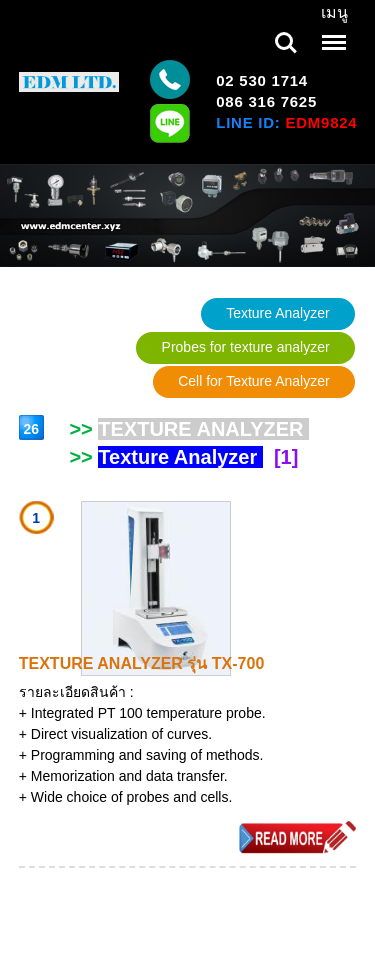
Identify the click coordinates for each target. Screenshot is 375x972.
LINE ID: (286, 122)
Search (286, 43)
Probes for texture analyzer (246, 347)
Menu (332, 32)
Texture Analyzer (278, 313)
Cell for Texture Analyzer (253, 381)
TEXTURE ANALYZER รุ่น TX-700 (142, 663)
